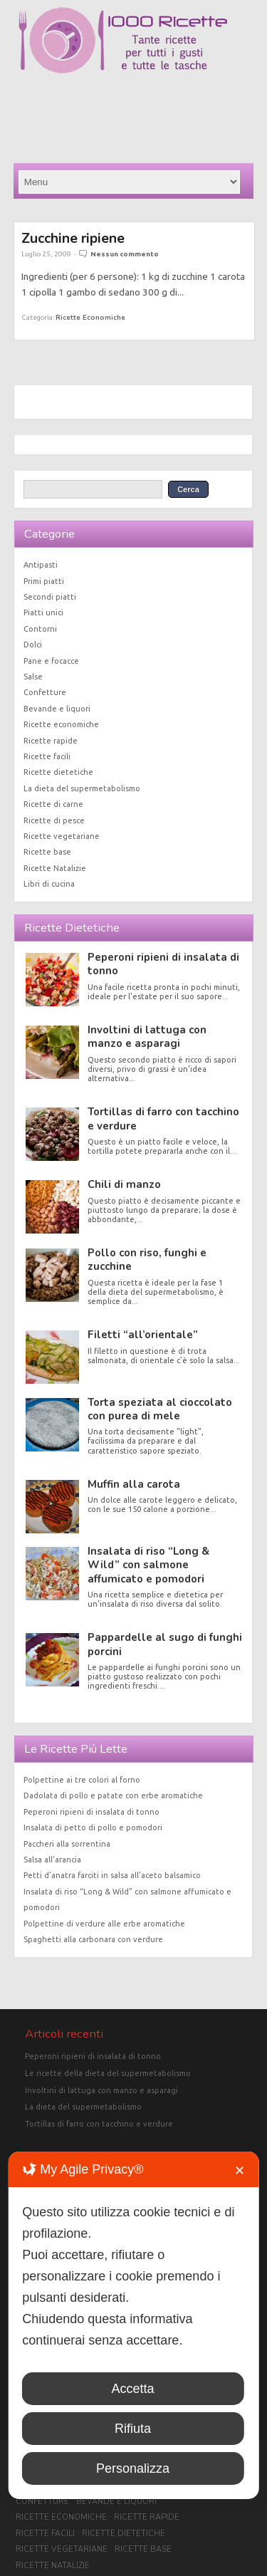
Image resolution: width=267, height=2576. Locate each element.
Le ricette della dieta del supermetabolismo (108, 2073)
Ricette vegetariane (61, 836)
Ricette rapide (50, 740)
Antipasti (40, 564)
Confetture (44, 692)
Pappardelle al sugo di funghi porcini (165, 1644)
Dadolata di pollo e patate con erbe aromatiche (113, 1795)
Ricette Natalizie (54, 868)
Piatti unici (43, 612)
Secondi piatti (49, 597)
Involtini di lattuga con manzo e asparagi (147, 1036)
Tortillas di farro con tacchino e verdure (163, 1118)
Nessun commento (124, 254)
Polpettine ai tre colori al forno (81, 1779)
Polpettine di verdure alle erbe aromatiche (104, 1923)
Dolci (32, 644)
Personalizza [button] (132, 2468)
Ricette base (47, 852)
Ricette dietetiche (58, 772)
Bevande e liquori (56, 708)
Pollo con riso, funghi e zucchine (147, 1259)
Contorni (40, 629)
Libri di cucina (49, 884)
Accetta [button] (132, 2389)
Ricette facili (46, 756)
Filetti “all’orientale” (143, 1335)
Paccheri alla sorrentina (66, 1844)
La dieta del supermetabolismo (81, 788)
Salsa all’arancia (52, 1859)
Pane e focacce (51, 661)
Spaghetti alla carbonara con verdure (93, 1939)
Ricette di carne (53, 804)
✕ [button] (239, 2171)
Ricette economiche (90, 317)
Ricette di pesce (54, 820)
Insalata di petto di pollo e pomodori (92, 1827)
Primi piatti (43, 581)
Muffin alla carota (134, 1484)
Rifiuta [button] (133, 2428)
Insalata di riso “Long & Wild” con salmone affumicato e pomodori (148, 1565)
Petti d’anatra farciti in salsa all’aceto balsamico (112, 1875)
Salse (33, 676)
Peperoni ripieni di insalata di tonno (163, 964)
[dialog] (133, 2325)
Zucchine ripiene (73, 238)
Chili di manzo (124, 1184)
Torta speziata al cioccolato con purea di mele (160, 1409)
